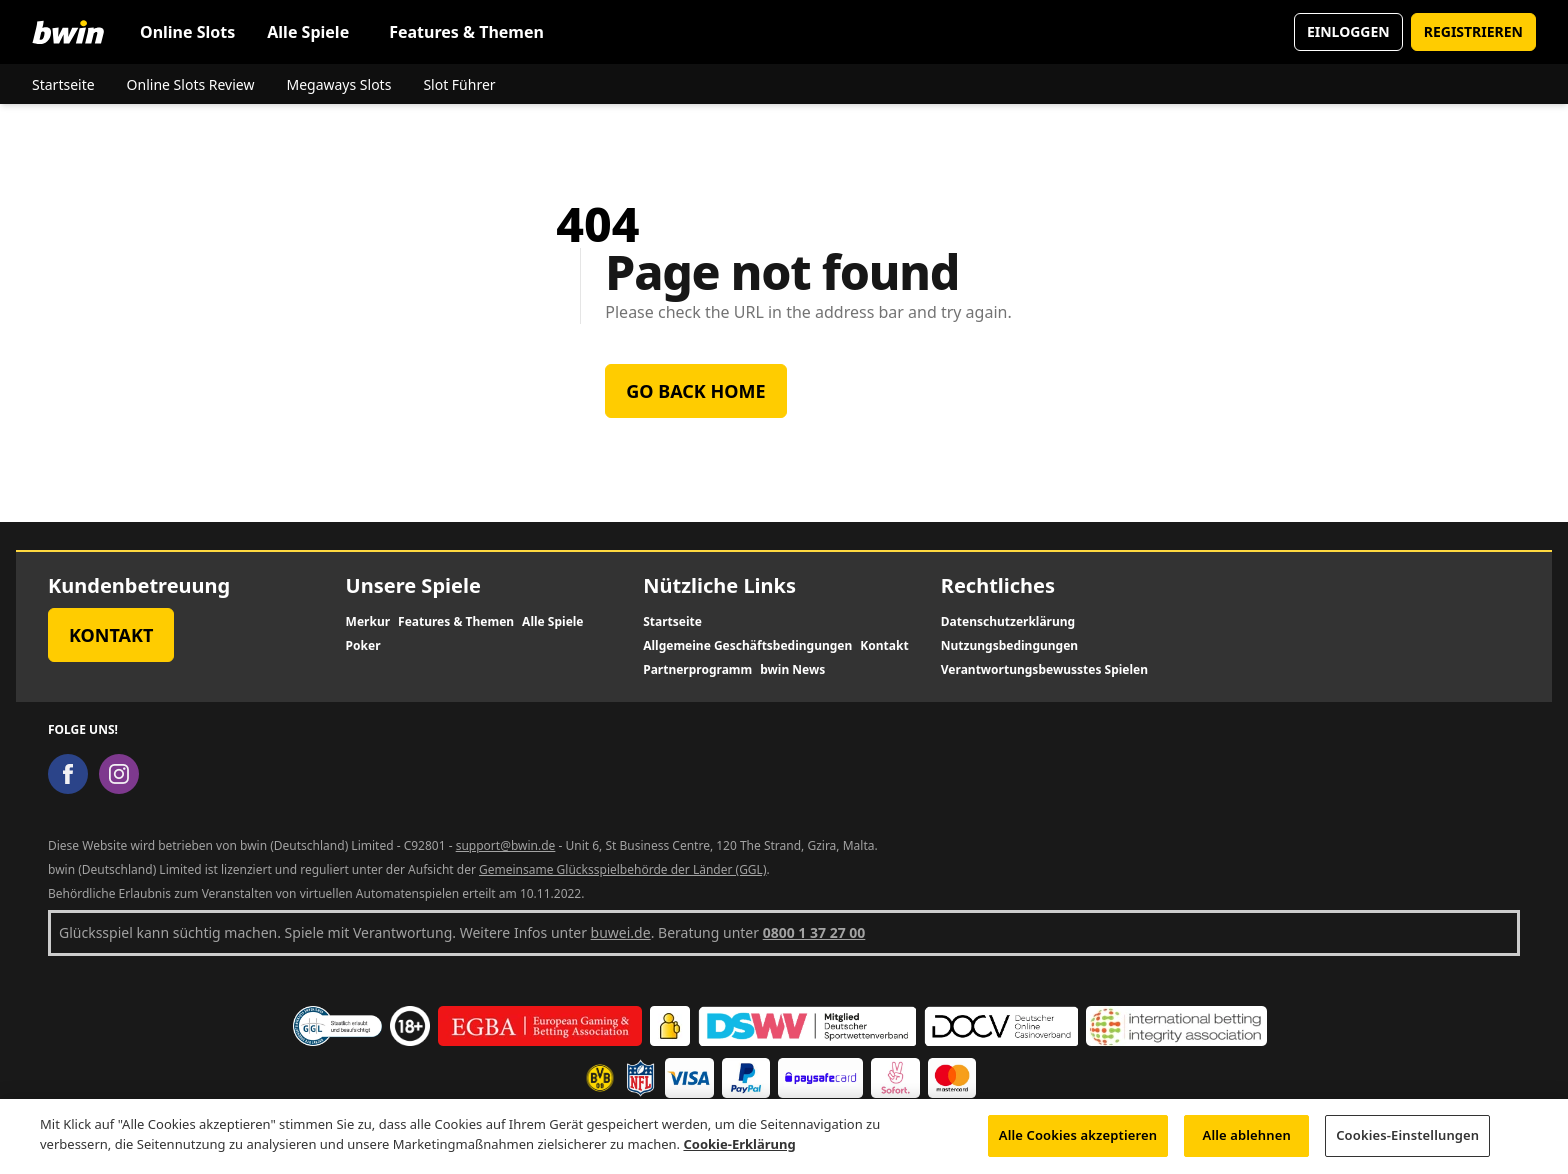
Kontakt (111, 635)
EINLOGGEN (1348, 31)
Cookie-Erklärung (739, 1156)
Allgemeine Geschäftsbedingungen (747, 646)
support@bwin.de (506, 845)
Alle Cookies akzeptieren (1078, 1148)
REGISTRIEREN (1473, 31)
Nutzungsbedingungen (1009, 646)
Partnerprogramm (697, 670)
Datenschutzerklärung (1008, 622)
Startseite (63, 84)
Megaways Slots (338, 84)
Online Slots (187, 32)
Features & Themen (466, 32)
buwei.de (621, 932)
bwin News (792, 670)
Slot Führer (459, 84)
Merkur (368, 622)
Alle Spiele (308, 32)
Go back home (695, 391)
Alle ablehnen (1247, 1148)
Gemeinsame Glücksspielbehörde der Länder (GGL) (623, 869)
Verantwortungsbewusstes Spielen (1044, 670)
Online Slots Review (191, 84)
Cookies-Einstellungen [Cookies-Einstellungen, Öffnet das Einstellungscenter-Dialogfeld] (1407, 1148)
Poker (363, 646)
